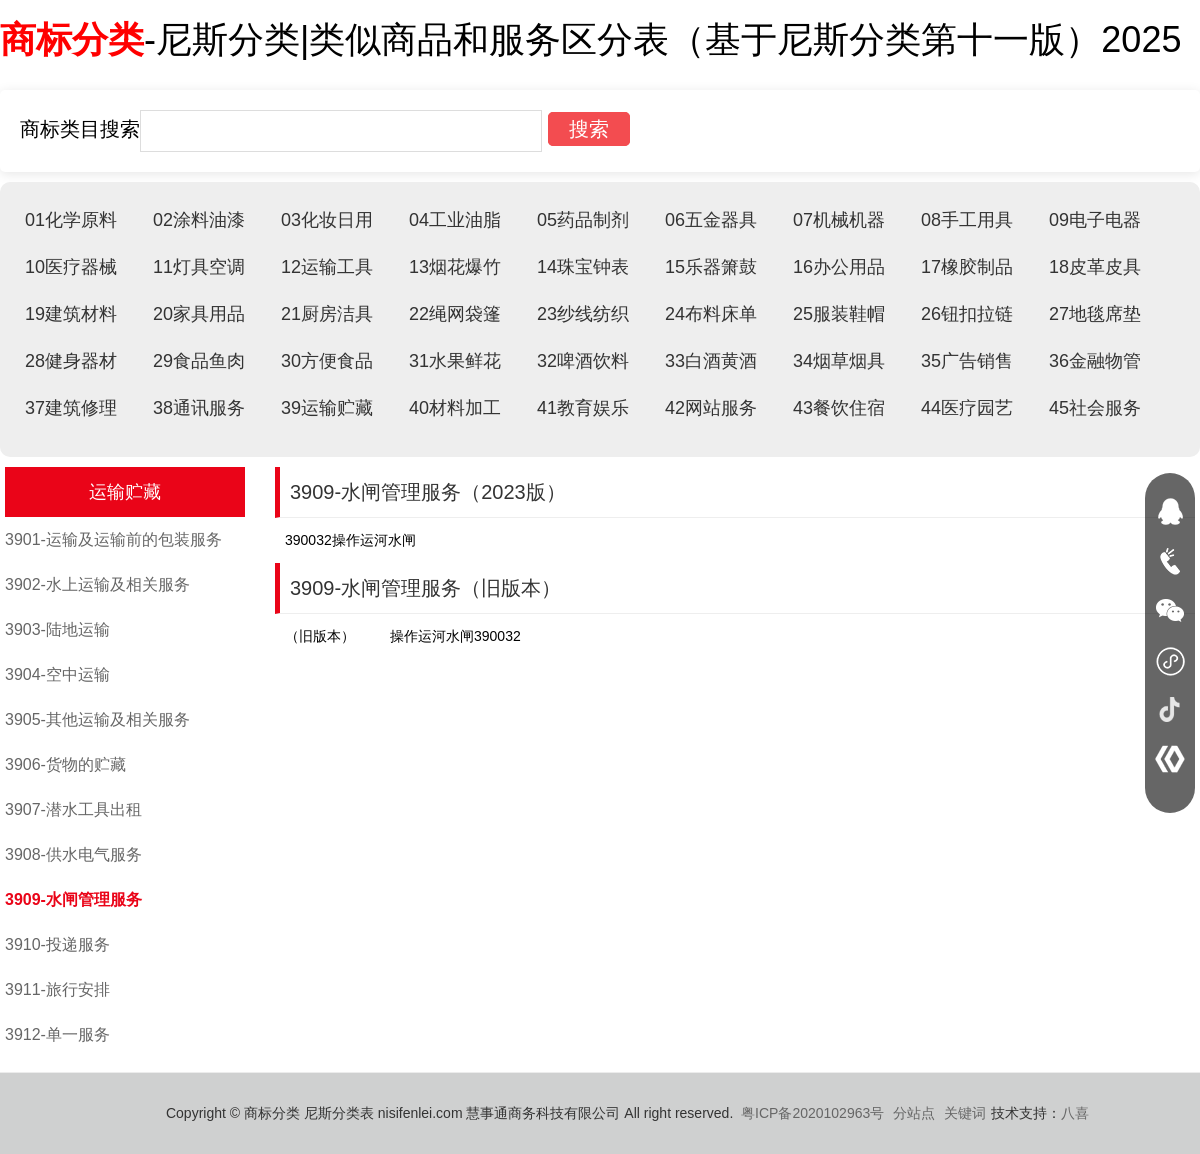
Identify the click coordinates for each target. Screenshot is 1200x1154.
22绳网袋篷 (455, 314)
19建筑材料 (71, 314)
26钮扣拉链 (967, 314)
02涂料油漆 (199, 220)
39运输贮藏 (327, 408)
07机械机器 (839, 220)
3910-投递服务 (57, 944)
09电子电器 (1095, 220)
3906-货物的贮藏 (65, 764)
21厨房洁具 (327, 314)
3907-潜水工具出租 (73, 809)
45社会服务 (1095, 408)
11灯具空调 (199, 267)
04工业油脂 (455, 220)
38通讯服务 (199, 408)
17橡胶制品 (967, 267)
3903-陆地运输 (57, 629)
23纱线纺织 (583, 314)
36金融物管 (1095, 361)
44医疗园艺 (967, 408)
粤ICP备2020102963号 (812, 1113)
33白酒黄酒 (711, 361)
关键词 (965, 1113)
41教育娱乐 (583, 408)
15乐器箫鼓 (711, 267)
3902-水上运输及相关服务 (97, 584)
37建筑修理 (71, 408)
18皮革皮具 (1095, 267)
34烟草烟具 (839, 361)
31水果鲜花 (455, 361)
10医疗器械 (71, 267)
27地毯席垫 (1095, 314)
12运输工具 (327, 267)
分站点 (914, 1113)
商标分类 (72, 39)
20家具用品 (199, 314)
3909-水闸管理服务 (73, 899)
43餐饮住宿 (839, 408)
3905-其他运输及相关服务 (97, 719)
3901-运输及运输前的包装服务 (113, 539)
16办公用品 (839, 267)
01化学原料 (71, 220)
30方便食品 (327, 361)
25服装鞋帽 (839, 314)
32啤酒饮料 (583, 361)
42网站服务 (711, 408)
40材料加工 (455, 408)
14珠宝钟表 (583, 267)
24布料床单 (711, 314)
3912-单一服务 (57, 1034)
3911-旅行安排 (57, 989)
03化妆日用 (327, 220)
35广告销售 (967, 361)
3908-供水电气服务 (73, 854)
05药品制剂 (583, 220)
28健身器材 (71, 361)
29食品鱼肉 (199, 361)
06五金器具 (711, 220)
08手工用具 (967, 220)
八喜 (1075, 1113)
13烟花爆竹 (455, 267)
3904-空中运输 (57, 674)
